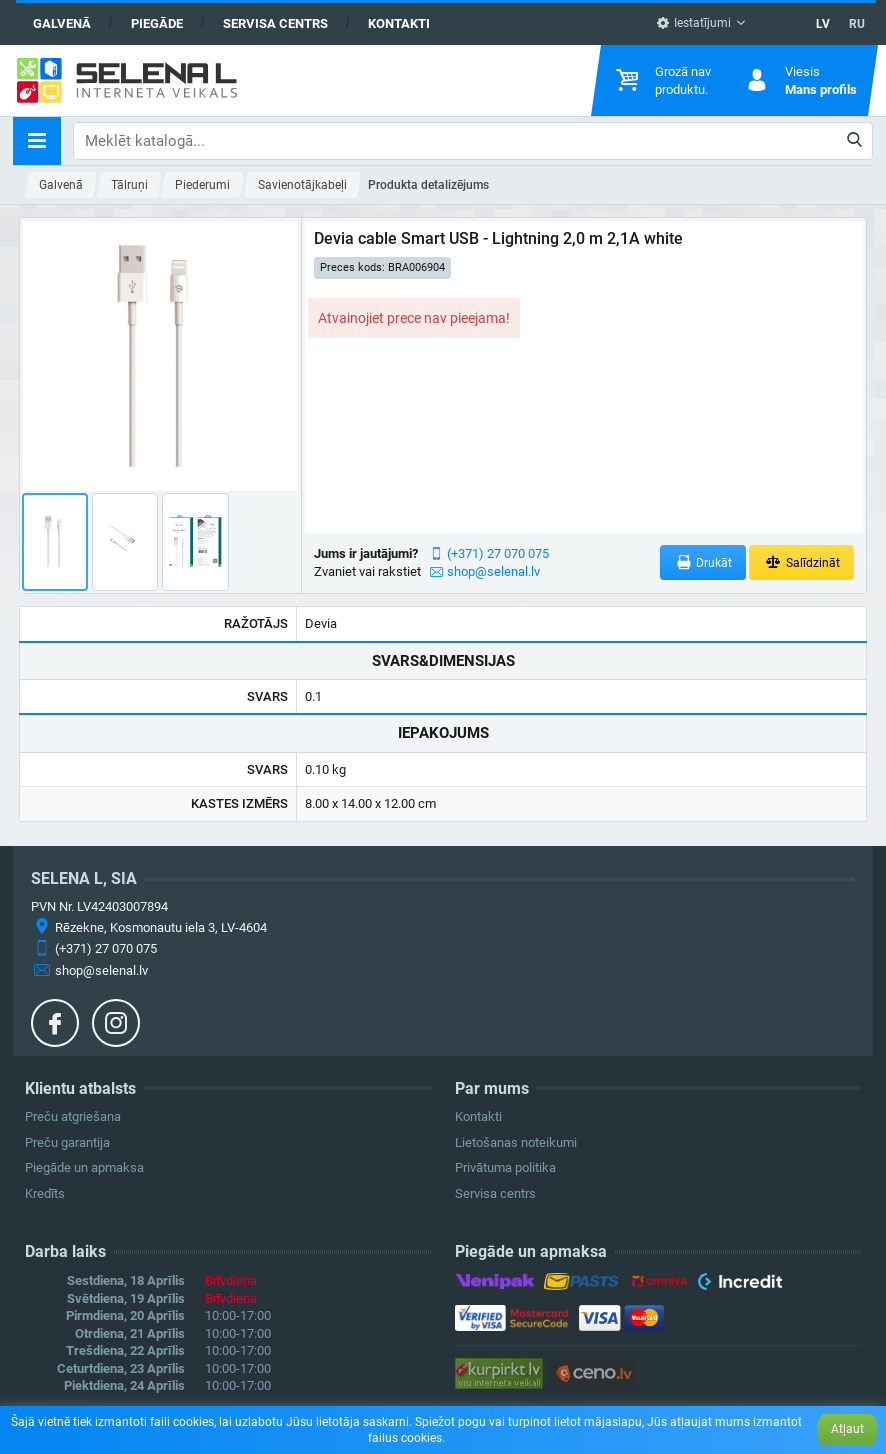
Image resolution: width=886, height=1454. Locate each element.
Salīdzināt (801, 562)
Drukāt (703, 562)
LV (823, 24)
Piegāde (157, 23)
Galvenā (62, 23)
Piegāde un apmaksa (84, 1167)
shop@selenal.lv (493, 571)
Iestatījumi (693, 23)
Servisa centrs (275, 23)
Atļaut (847, 1429)
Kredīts (45, 1193)
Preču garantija (67, 1142)
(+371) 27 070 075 (498, 553)
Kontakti (399, 23)
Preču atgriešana (73, 1116)
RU (857, 24)
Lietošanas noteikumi (516, 1142)
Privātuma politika (505, 1167)
